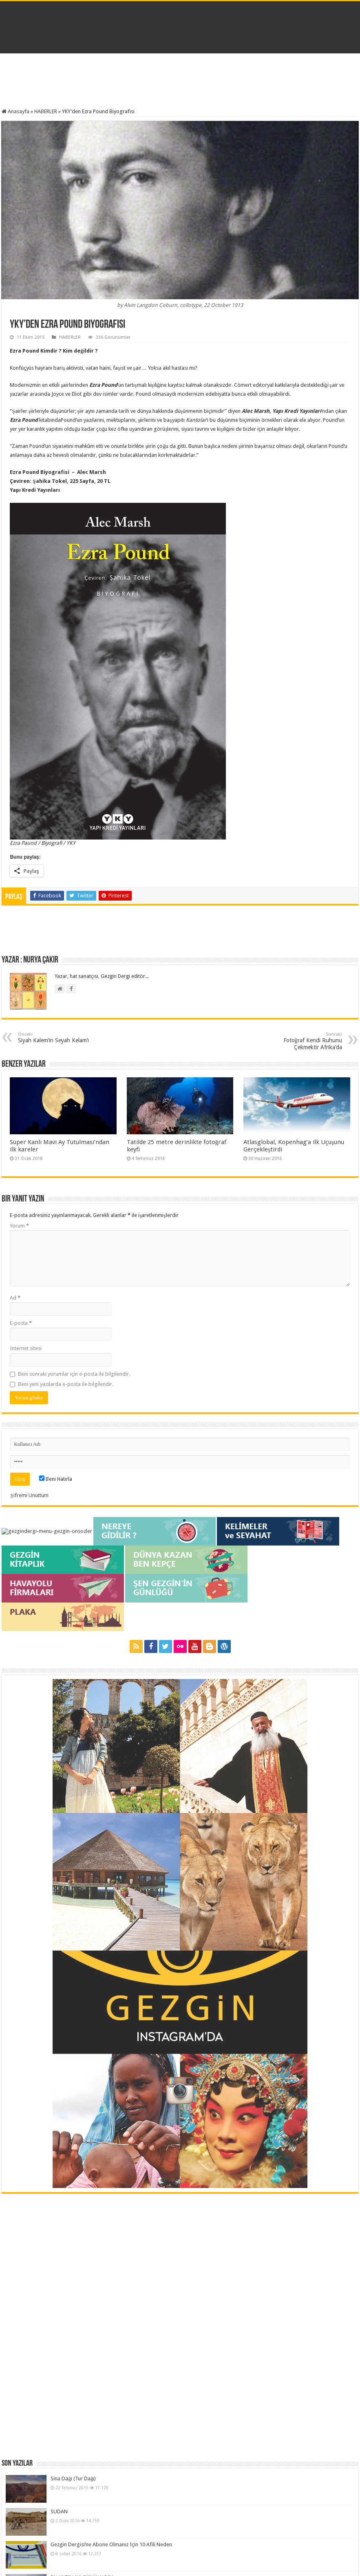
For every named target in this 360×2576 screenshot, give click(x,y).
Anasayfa (15, 111)
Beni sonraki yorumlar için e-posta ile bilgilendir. (74, 1374)
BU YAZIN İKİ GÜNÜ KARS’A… (44, 2222)
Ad (15, 1298)
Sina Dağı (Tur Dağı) (32, 2157)
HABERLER (45, 111)
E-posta (21, 1323)
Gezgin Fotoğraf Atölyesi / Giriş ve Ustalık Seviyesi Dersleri (77, 2244)
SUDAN (18, 2179)
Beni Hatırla (55, 1479)
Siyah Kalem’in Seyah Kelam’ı (60, 1038)
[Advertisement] (180, 82)
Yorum (19, 1226)
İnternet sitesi (25, 1348)
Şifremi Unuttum (29, 1495)
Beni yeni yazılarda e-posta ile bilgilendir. (65, 1384)
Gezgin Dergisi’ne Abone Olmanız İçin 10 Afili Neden (70, 2200)
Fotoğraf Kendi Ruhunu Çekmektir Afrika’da (300, 1041)
